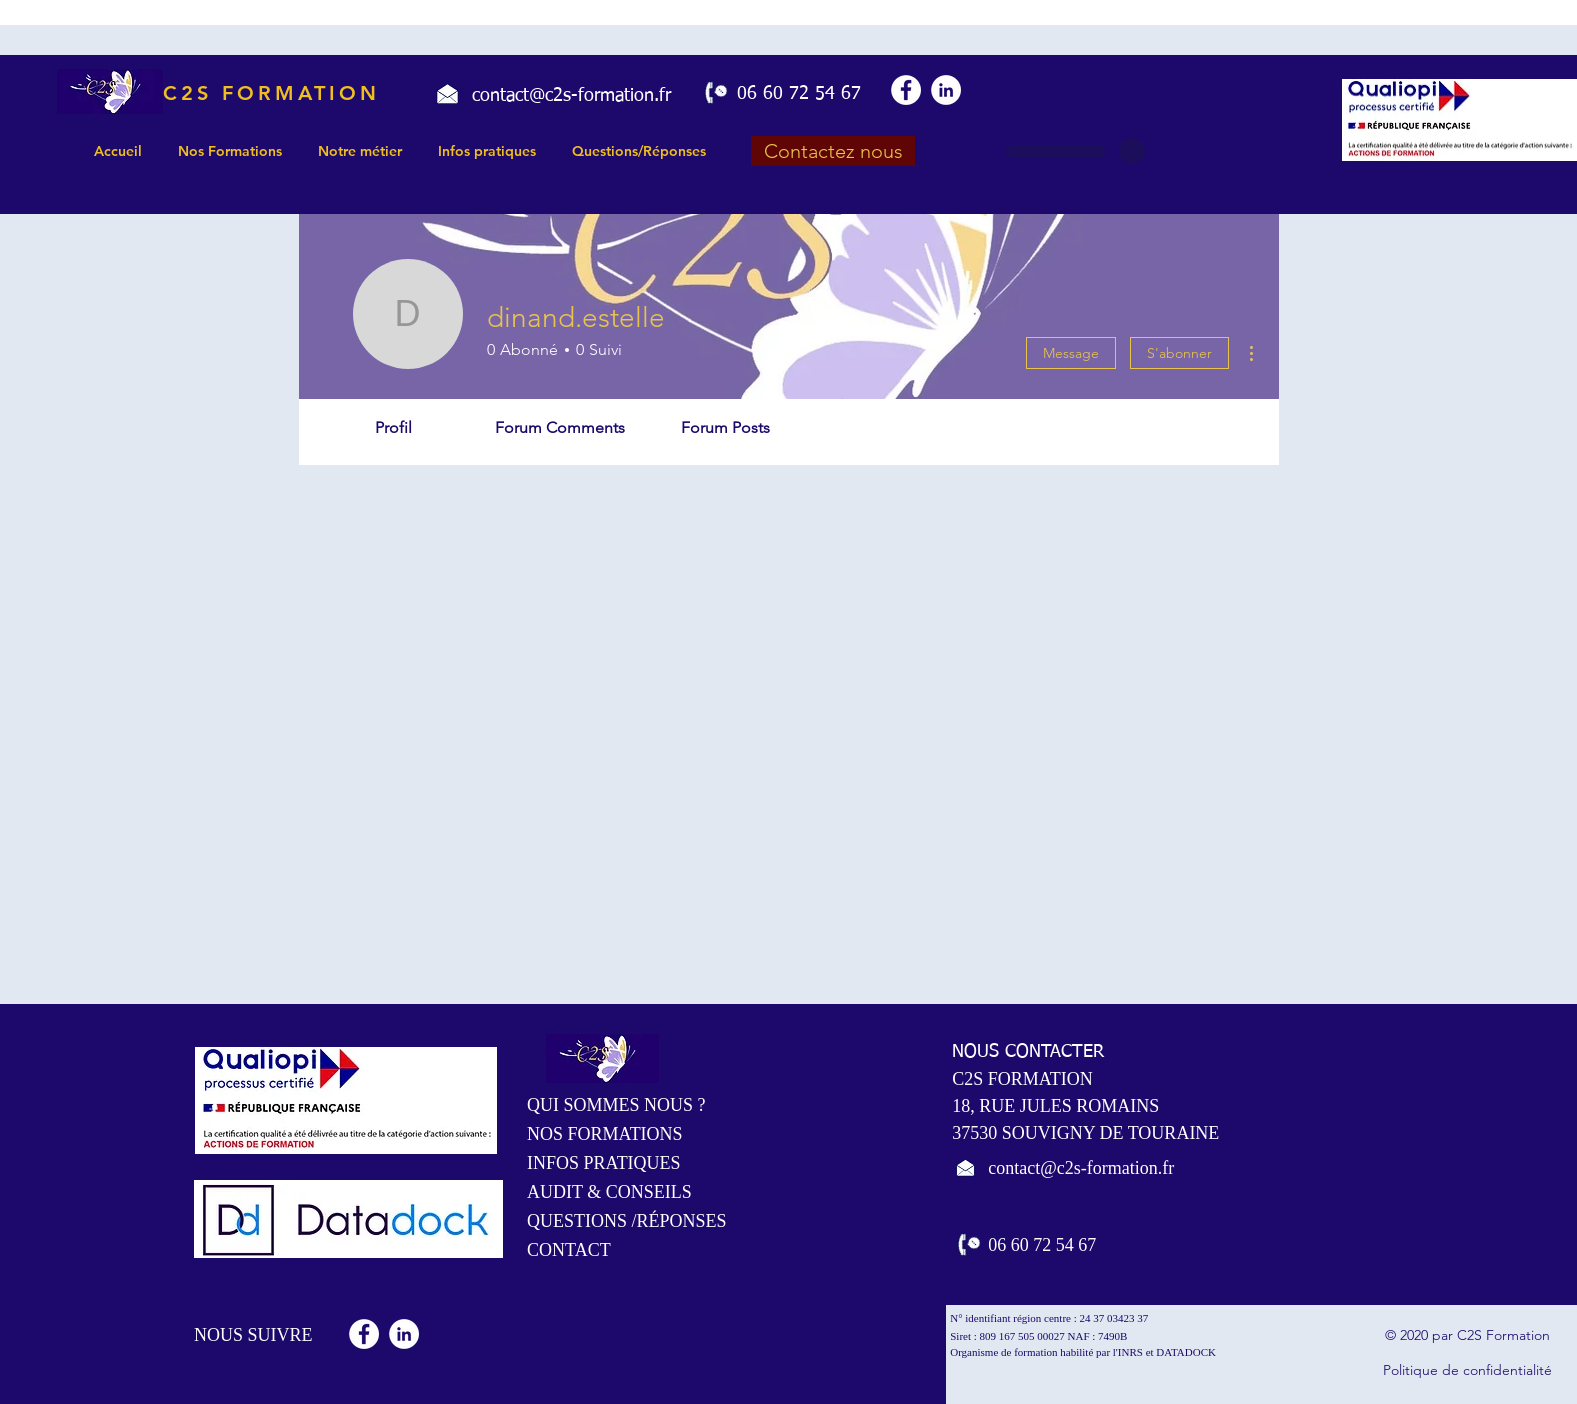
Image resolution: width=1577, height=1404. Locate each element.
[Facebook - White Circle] (906, 90)
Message (1071, 353)
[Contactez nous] (833, 151)
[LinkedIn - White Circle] (946, 90)
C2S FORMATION (271, 93)
